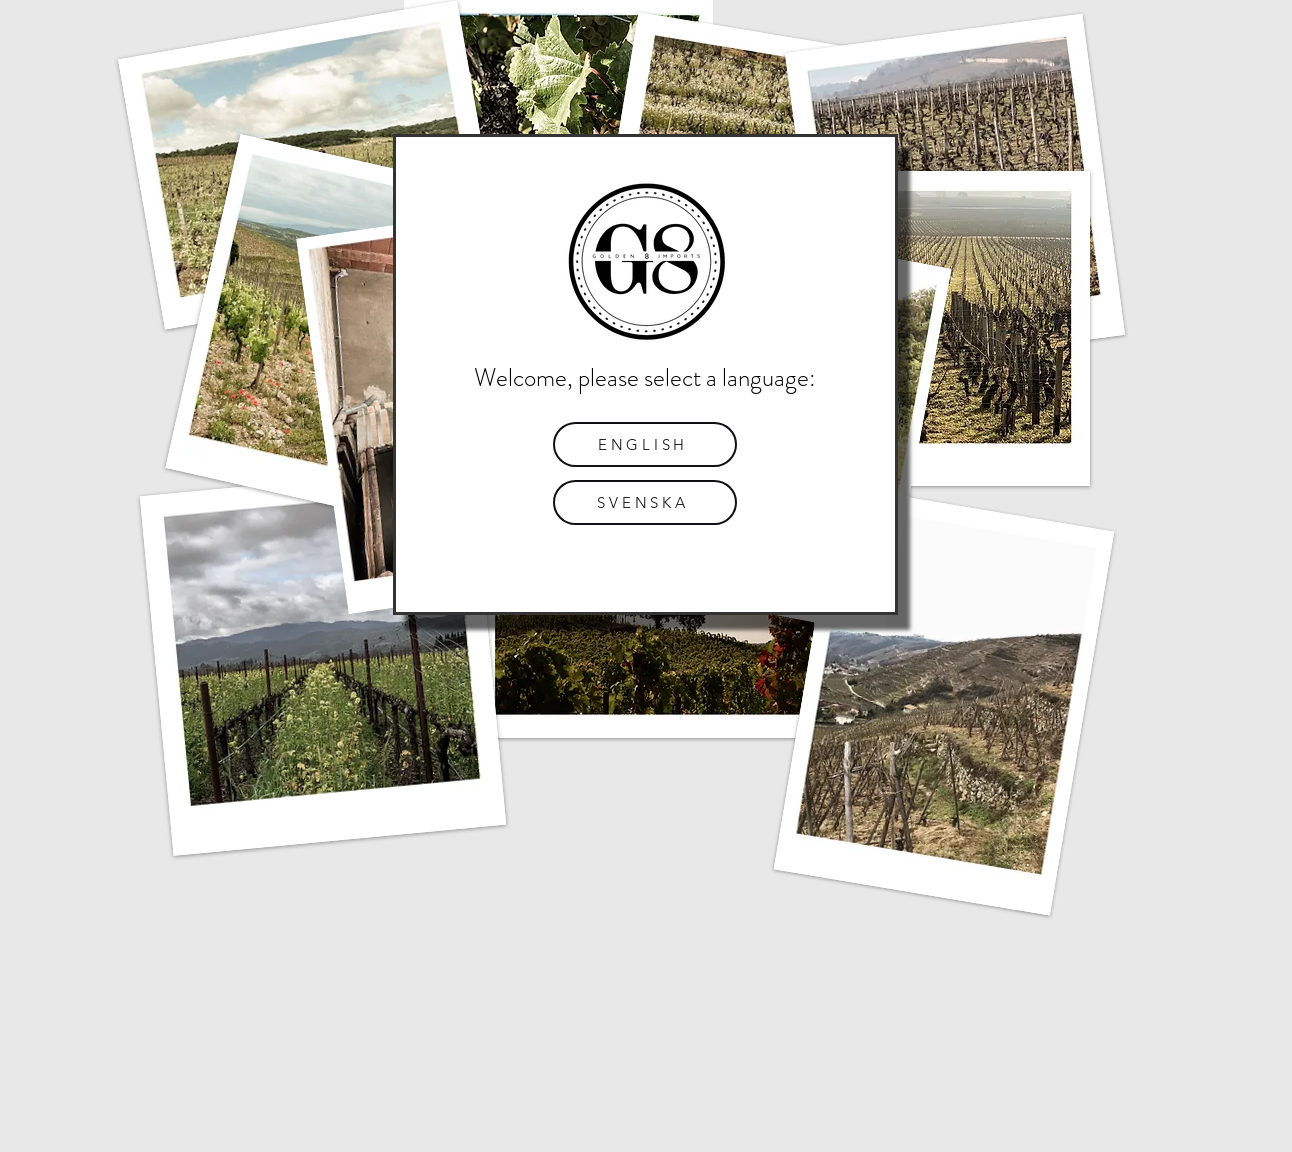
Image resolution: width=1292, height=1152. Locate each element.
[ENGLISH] (645, 444)
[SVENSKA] (645, 502)
